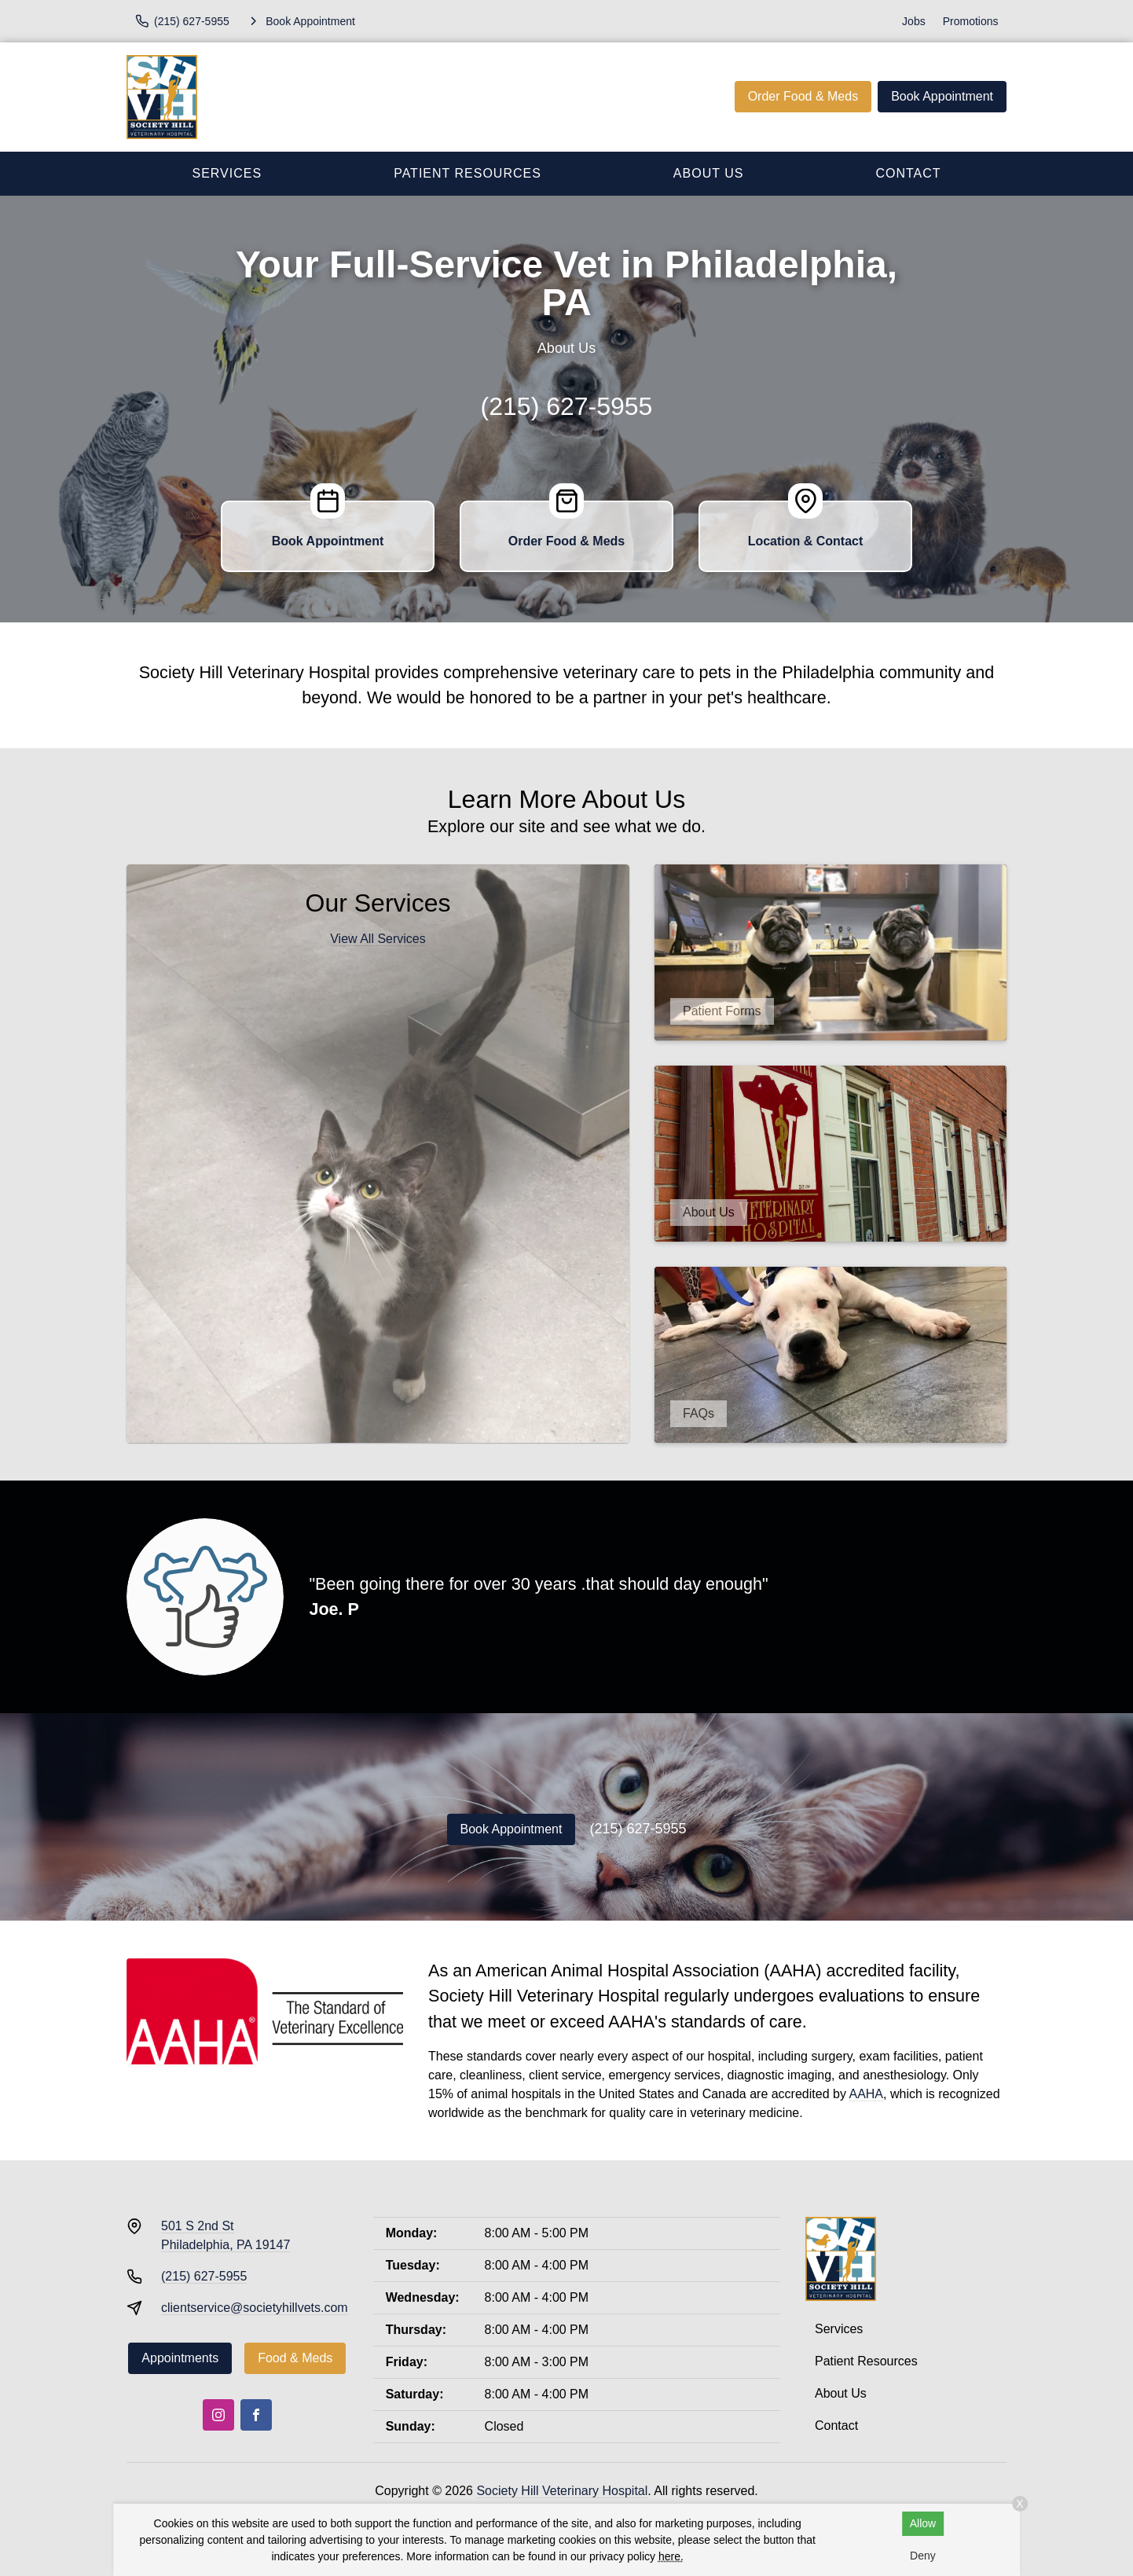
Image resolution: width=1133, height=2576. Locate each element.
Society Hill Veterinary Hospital (561, 2490)
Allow (923, 2523)
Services (227, 173)
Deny (923, 2555)
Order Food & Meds (803, 96)
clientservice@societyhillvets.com (254, 2307)
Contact (907, 173)
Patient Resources (467, 173)
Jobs (914, 21)
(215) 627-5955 (567, 406)
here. (671, 2556)
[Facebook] (256, 2415)
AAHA (866, 2094)
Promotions (971, 21)
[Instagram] (218, 2415)
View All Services (378, 938)
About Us (708, 173)
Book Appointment (942, 96)
